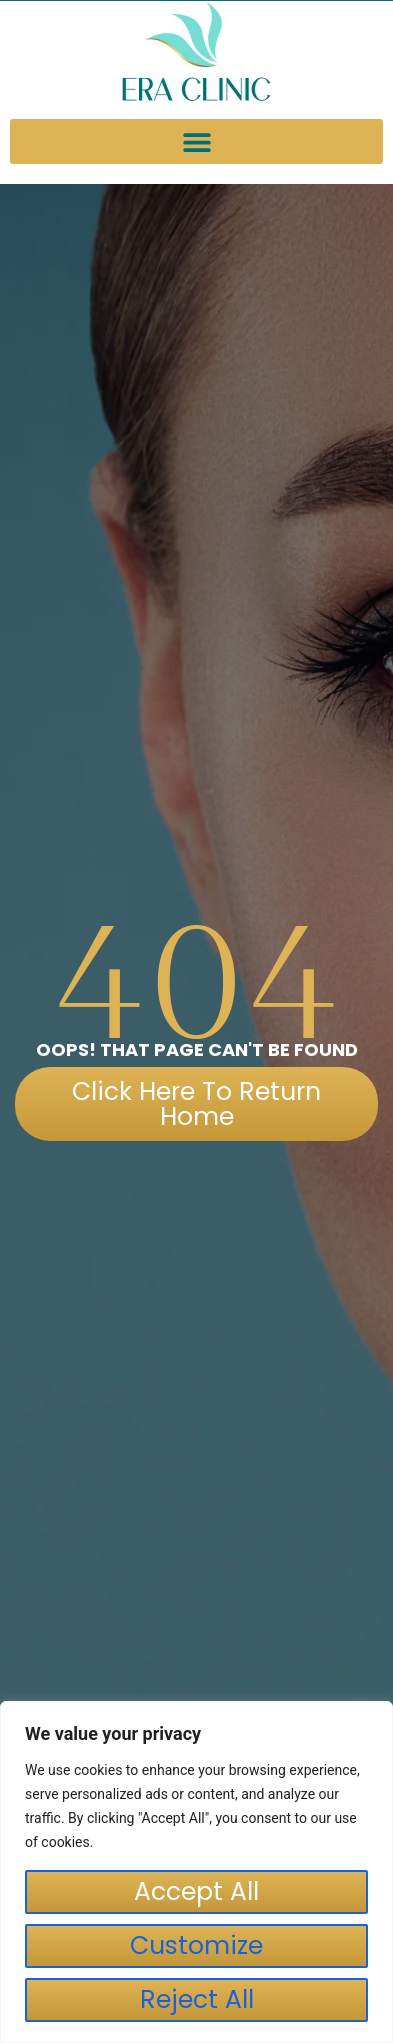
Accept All (196, 1891)
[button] (196, 141)
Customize (196, 1945)
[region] (196, 1872)
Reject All (197, 1999)
